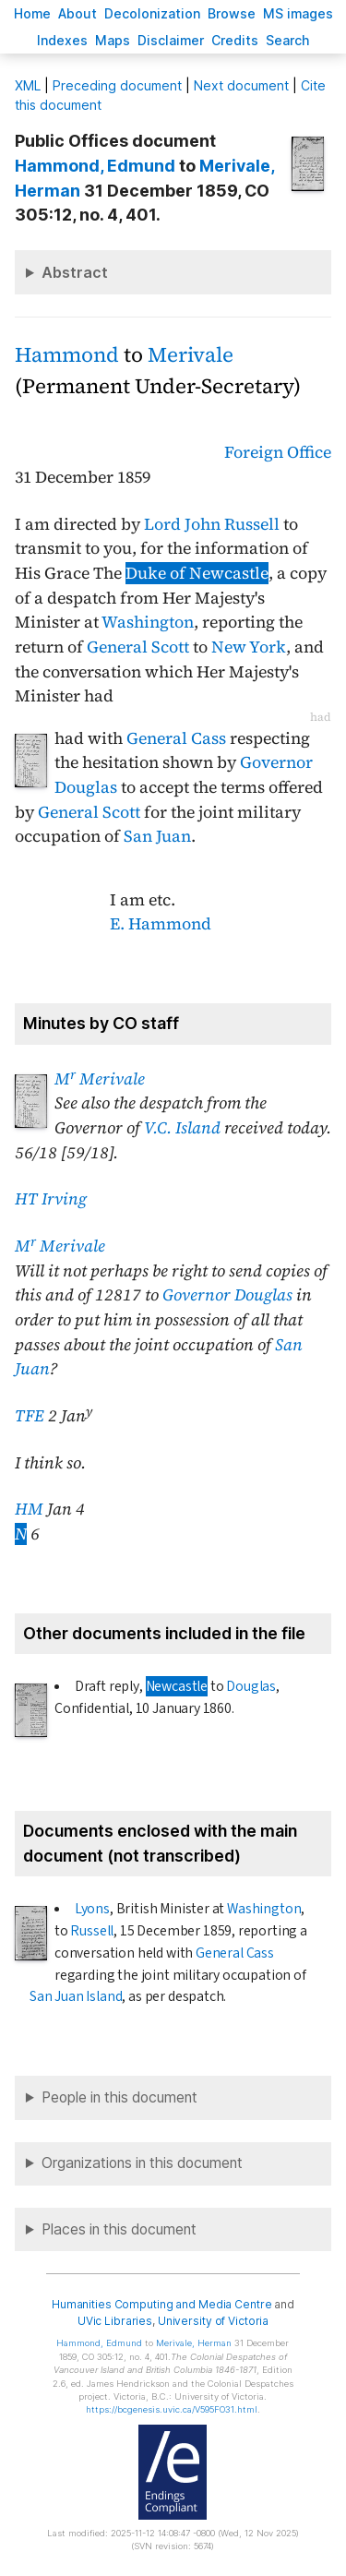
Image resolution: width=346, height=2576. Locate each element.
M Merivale (99, 1079)
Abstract (75, 272)
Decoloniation (152, 13)
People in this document (119, 2097)
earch (288, 40)
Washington (147, 622)
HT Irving (51, 1199)
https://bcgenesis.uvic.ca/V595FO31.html (171, 2409)
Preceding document (117, 85)
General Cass (176, 738)
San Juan (157, 836)
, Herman (194, 2343)
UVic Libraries (115, 2321)
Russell (91, 1931)
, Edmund (95, 165)
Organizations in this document (142, 2163)
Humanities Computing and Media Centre (162, 2304)
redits (234, 40)
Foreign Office (277, 452)
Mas (112, 40)
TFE (29, 1416)
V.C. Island (182, 1128)
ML (28, 85)
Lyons (92, 1909)
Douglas (251, 1686)
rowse (232, 13)
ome (32, 13)
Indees (62, 40)
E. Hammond (160, 924)
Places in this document (119, 2229)
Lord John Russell (212, 524)
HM (29, 1509)
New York (248, 647)
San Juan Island (76, 1996)
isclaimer (170, 40)
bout (77, 13)
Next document (241, 85)
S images (298, 13)
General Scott (138, 647)
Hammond (67, 355)
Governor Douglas (227, 1295)
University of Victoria (213, 2321)
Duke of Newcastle (196, 573)
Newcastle (177, 1686)
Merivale (190, 355)
